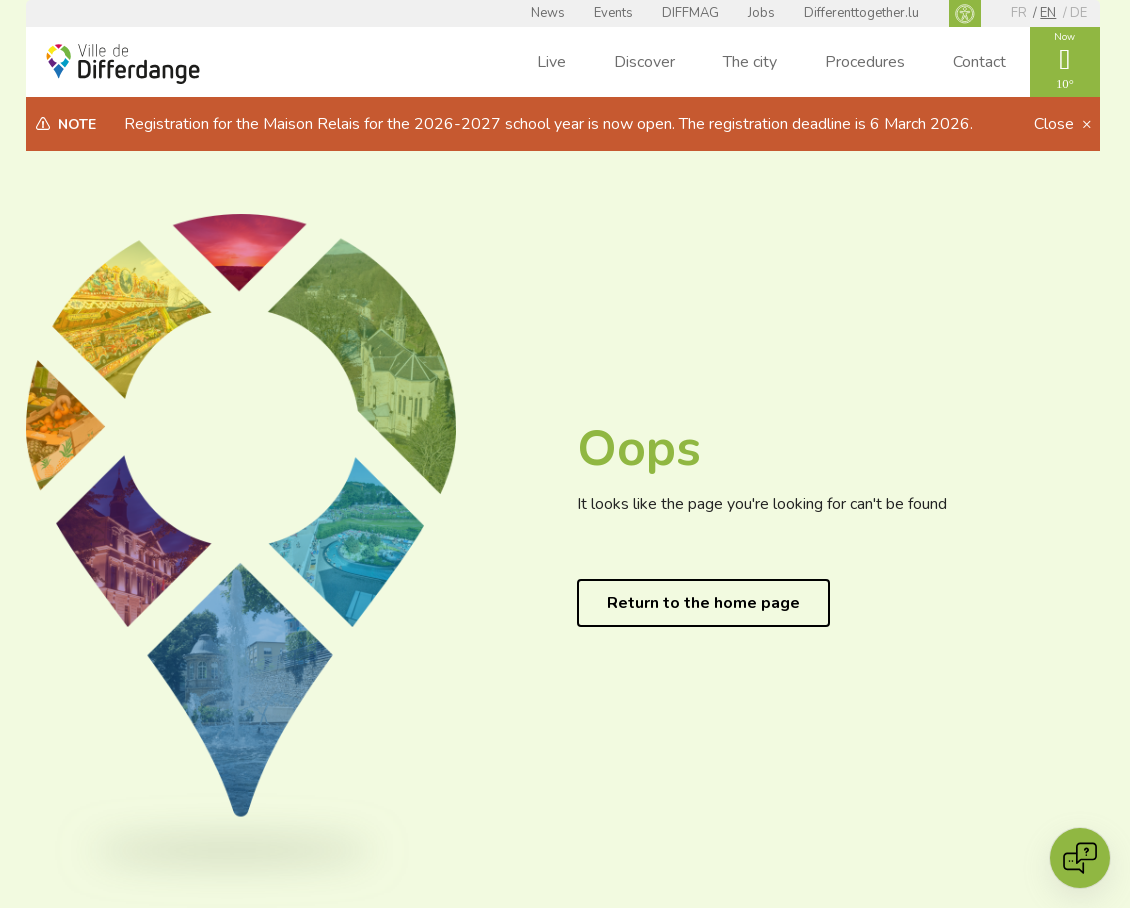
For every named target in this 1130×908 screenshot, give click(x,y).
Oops (639, 448)
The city (750, 62)
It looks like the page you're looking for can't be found (762, 504)
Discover (644, 62)
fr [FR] (1019, 13)
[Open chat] (1080, 858)
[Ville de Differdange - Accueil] (123, 64)
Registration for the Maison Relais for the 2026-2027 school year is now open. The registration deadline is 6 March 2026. (548, 124)
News (548, 13)
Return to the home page (703, 603)
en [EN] (1048, 13)
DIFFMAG (690, 13)
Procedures (865, 62)
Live (551, 62)
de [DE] (1078, 13)
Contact (979, 62)
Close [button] (1056, 124)
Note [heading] (77, 124)
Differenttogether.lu (861, 13)
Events (613, 13)
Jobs (761, 13)
